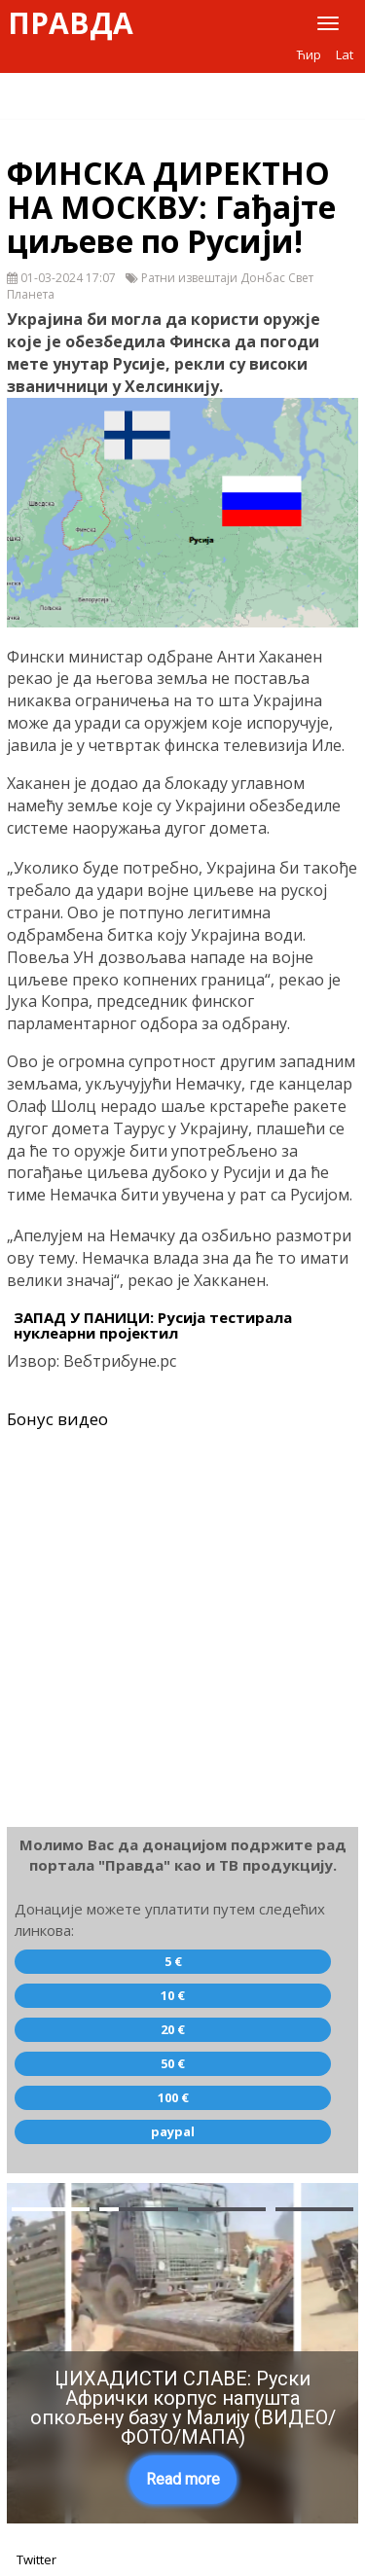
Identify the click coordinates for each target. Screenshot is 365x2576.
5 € (173, 1961)
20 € (173, 2029)
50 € (173, 2063)
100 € (173, 2097)
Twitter (36, 2559)
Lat (344, 54)
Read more (183, 2479)
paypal (173, 2131)
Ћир (309, 54)
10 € (173, 1995)
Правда (70, 23)
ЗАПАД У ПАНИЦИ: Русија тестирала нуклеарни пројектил (153, 1325)
